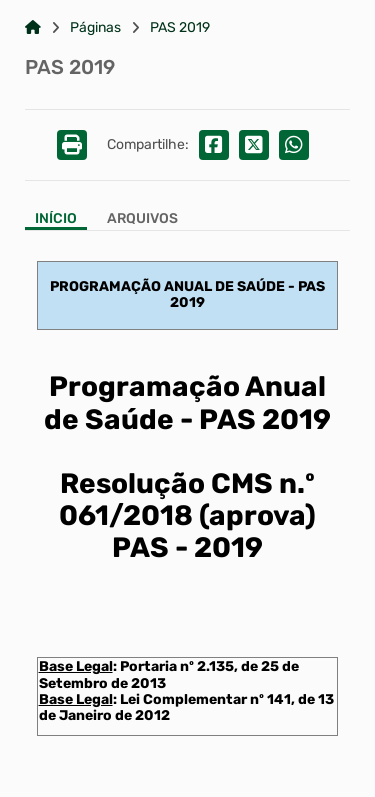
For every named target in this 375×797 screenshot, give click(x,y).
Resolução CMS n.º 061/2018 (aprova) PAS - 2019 (187, 515)
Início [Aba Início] (56, 219)
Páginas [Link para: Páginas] (95, 28)
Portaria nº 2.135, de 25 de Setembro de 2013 (169, 674)
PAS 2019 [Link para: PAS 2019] (180, 28)
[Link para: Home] (33, 28)
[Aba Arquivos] (142, 220)
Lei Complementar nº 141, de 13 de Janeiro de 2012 (186, 707)
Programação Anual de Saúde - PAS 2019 (187, 402)
